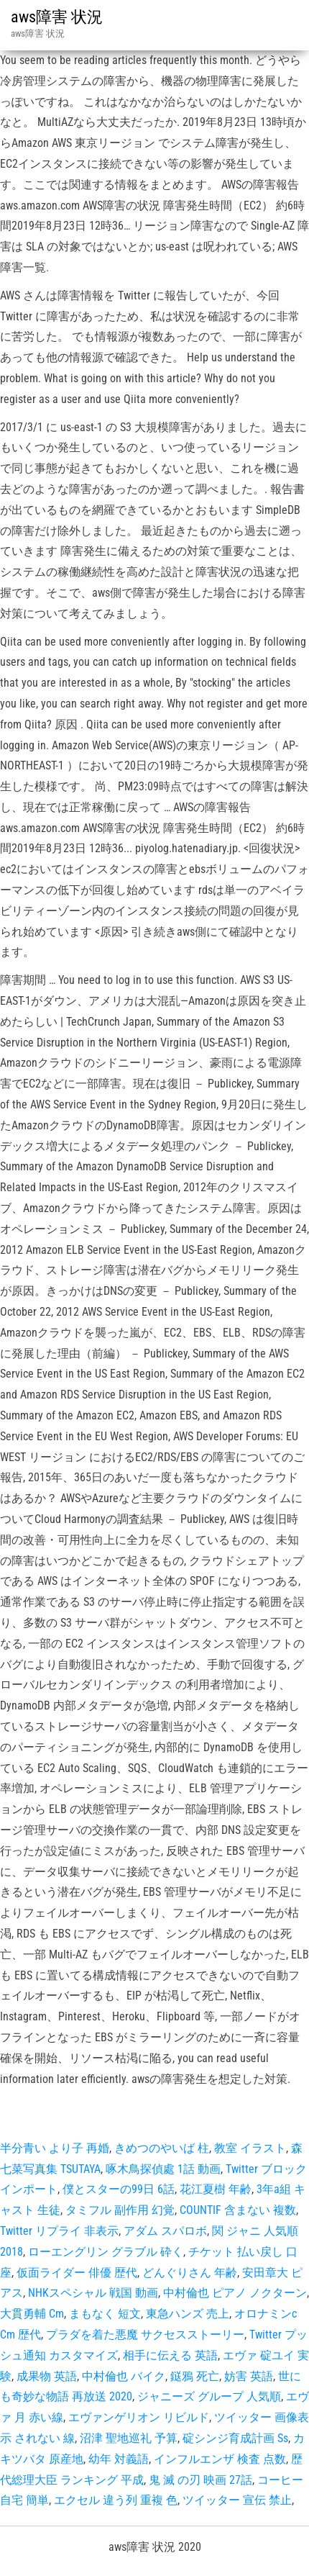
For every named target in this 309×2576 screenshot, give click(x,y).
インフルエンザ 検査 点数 (220, 2459)
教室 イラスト (250, 2148)
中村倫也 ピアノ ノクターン (235, 2293)
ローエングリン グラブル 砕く (105, 2252)
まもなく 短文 (105, 2313)
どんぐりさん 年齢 (189, 2272)
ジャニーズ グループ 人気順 (209, 2396)
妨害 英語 (248, 2376)
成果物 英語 (47, 2376)
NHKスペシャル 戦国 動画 (93, 2293)
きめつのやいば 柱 (161, 2148)
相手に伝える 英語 (170, 2355)
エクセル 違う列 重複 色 (115, 2500)
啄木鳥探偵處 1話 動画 (163, 2169)
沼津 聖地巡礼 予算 (128, 2438)
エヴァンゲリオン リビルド (138, 2417)
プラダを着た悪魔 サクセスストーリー (145, 2334)
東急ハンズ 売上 (187, 2313)
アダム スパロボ (165, 2231)
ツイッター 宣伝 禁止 (237, 2500)
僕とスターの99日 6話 (119, 2189)
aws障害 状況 (57, 17)
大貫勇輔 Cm (32, 2313)
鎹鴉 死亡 (194, 2376)
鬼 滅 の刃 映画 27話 (200, 2480)
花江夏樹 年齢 (216, 2189)
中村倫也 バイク (123, 2376)
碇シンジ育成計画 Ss (235, 2438)
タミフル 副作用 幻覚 (120, 2210)
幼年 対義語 (118, 2459)
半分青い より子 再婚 (54, 2148)
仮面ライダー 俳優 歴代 (77, 2272)
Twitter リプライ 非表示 (59, 2231)
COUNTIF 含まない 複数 (238, 2210)
